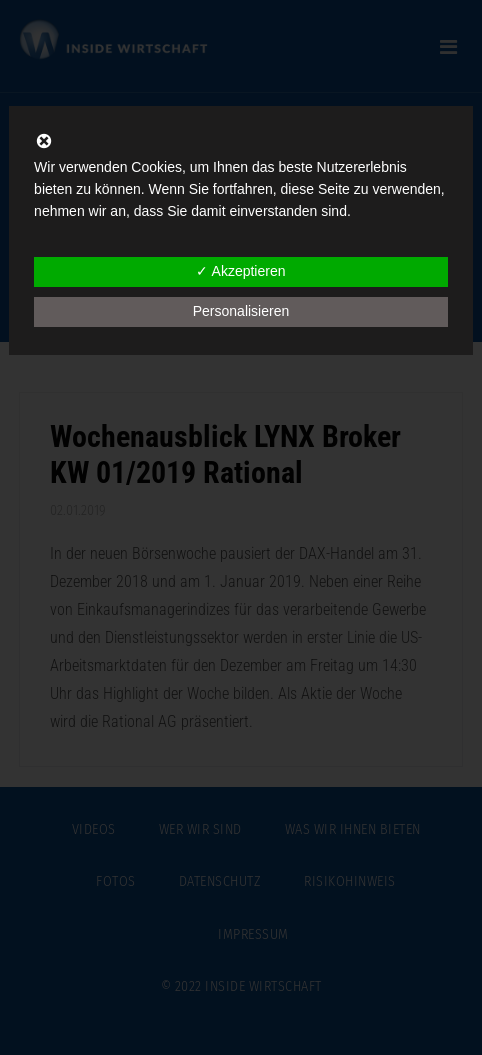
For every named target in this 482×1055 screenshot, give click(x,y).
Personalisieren (241, 311)
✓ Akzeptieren (240, 271)
